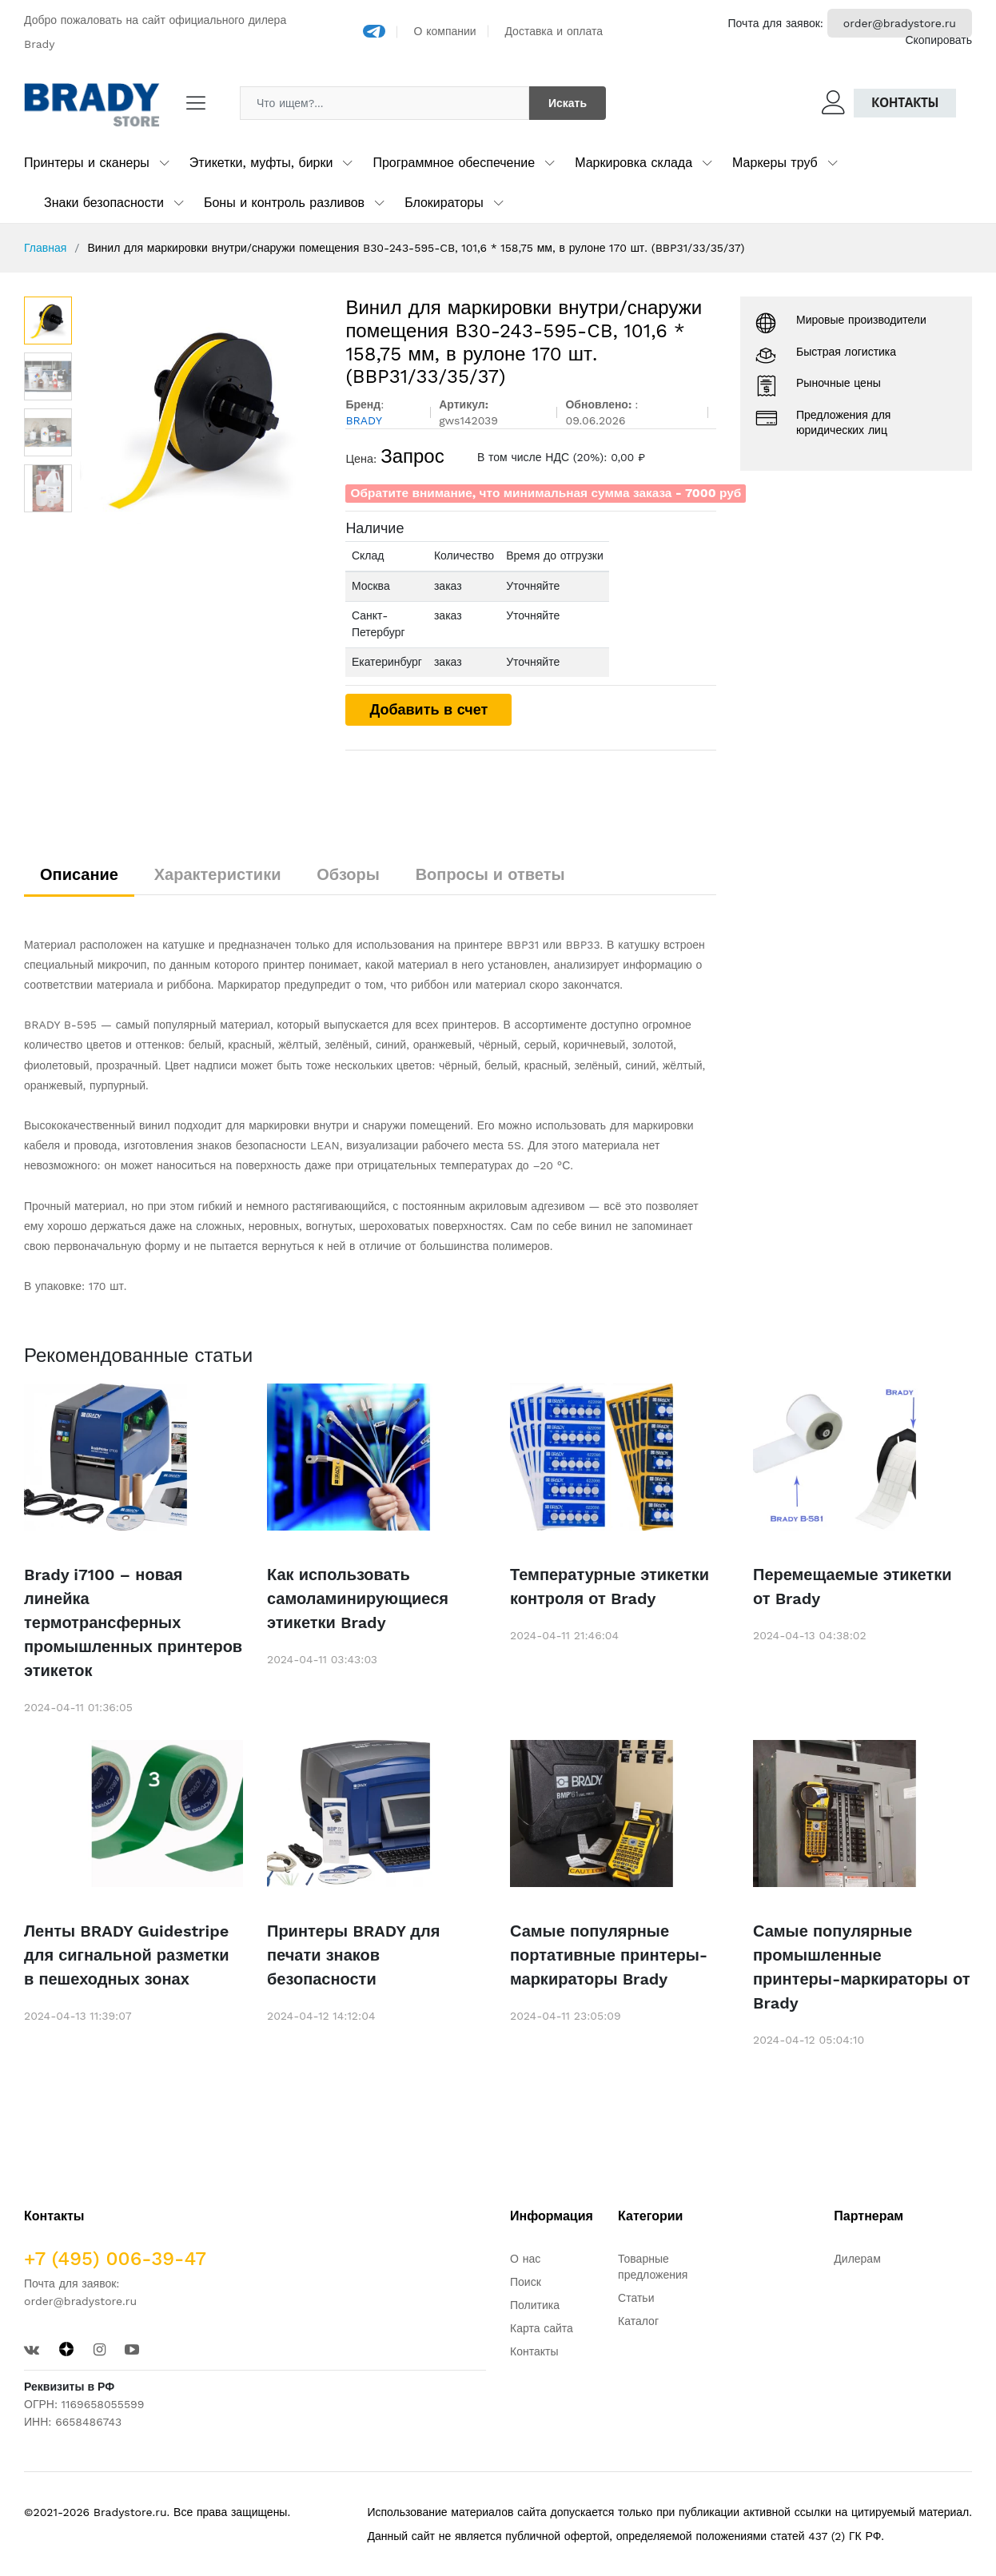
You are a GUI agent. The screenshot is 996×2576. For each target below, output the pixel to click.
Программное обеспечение (454, 162)
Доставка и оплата (553, 31)
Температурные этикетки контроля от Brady (609, 1586)
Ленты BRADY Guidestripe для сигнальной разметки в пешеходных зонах (126, 1955)
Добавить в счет (428, 709)
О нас (525, 2258)
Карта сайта (541, 2328)
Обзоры (348, 874)
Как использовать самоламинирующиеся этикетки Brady (357, 1598)
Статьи (636, 2297)
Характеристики (217, 874)
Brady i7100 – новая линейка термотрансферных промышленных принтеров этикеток (133, 1622)
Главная (45, 247)
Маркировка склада (633, 162)
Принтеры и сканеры (86, 162)
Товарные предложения (652, 2266)
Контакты (904, 102)
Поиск (525, 2281)
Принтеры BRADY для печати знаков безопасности (353, 1955)
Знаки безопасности (104, 202)
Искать (567, 103)
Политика (535, 2305)
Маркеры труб (775, 162)
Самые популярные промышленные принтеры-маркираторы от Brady (861, 1967)
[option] (201, 416)
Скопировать (938, 40)
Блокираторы (444, 202)
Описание (79, 874)
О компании (445, 31)
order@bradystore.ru (899, 23)
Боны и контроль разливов (284, 202)
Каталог (638, 2321)
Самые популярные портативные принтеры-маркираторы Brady (608, 1955)
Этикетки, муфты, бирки (261, 162)
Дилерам (857, 2258)
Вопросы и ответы (490, 874)
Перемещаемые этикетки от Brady (852, 1586)
